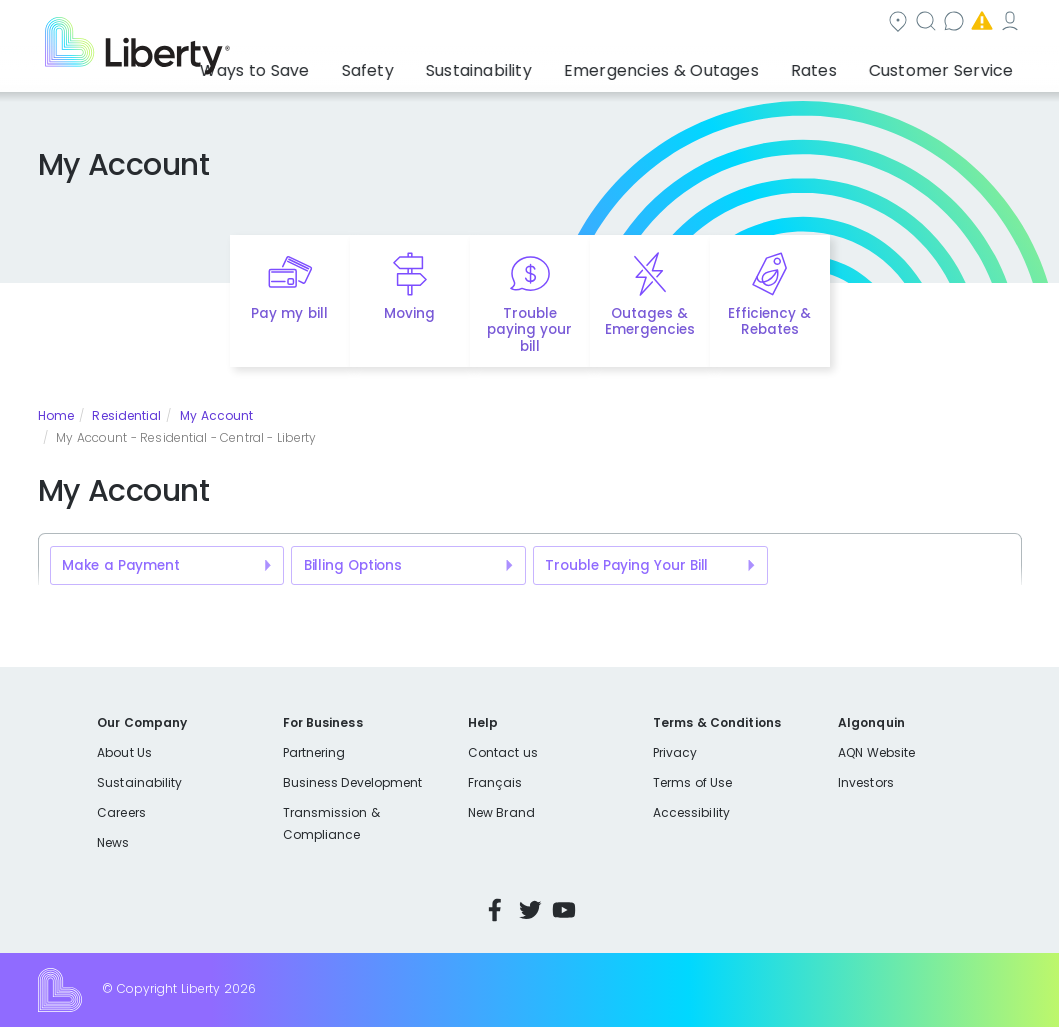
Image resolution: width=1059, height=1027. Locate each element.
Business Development (353, 782)
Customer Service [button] (947, 65)
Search (622, 23)
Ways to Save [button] (357, 65)
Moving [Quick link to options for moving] (409, 313)
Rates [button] (840, 65)
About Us (124, 752)
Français (495, 782)
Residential (126, 415)
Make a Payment (121, 565)
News (113, 842)
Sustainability (139, 782)
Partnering (314, 752)
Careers (121, 812)
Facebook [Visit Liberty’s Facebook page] (495, 910)
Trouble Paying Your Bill (626, 565)
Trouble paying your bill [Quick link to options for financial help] (529, 330)
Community (514, 23)
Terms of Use (693, 782)
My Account (978, 23)
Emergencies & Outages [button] (709, 65)
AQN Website (876, 752)
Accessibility (691, 812)
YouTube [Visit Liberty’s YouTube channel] (564, 910)
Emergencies (852, 23)
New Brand (501, 812)
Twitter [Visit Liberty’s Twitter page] (530, 910)
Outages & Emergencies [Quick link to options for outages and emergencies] (650, 322)
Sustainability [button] (548, 65)
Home (56, 415)
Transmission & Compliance (331, 823)
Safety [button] (452, 65)
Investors (866, 782)
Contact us (728, 23)
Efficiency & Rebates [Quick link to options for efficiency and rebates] (769, 322)
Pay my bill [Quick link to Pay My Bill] (289, 313)
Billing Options (353, 565)
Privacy (675, 752)
